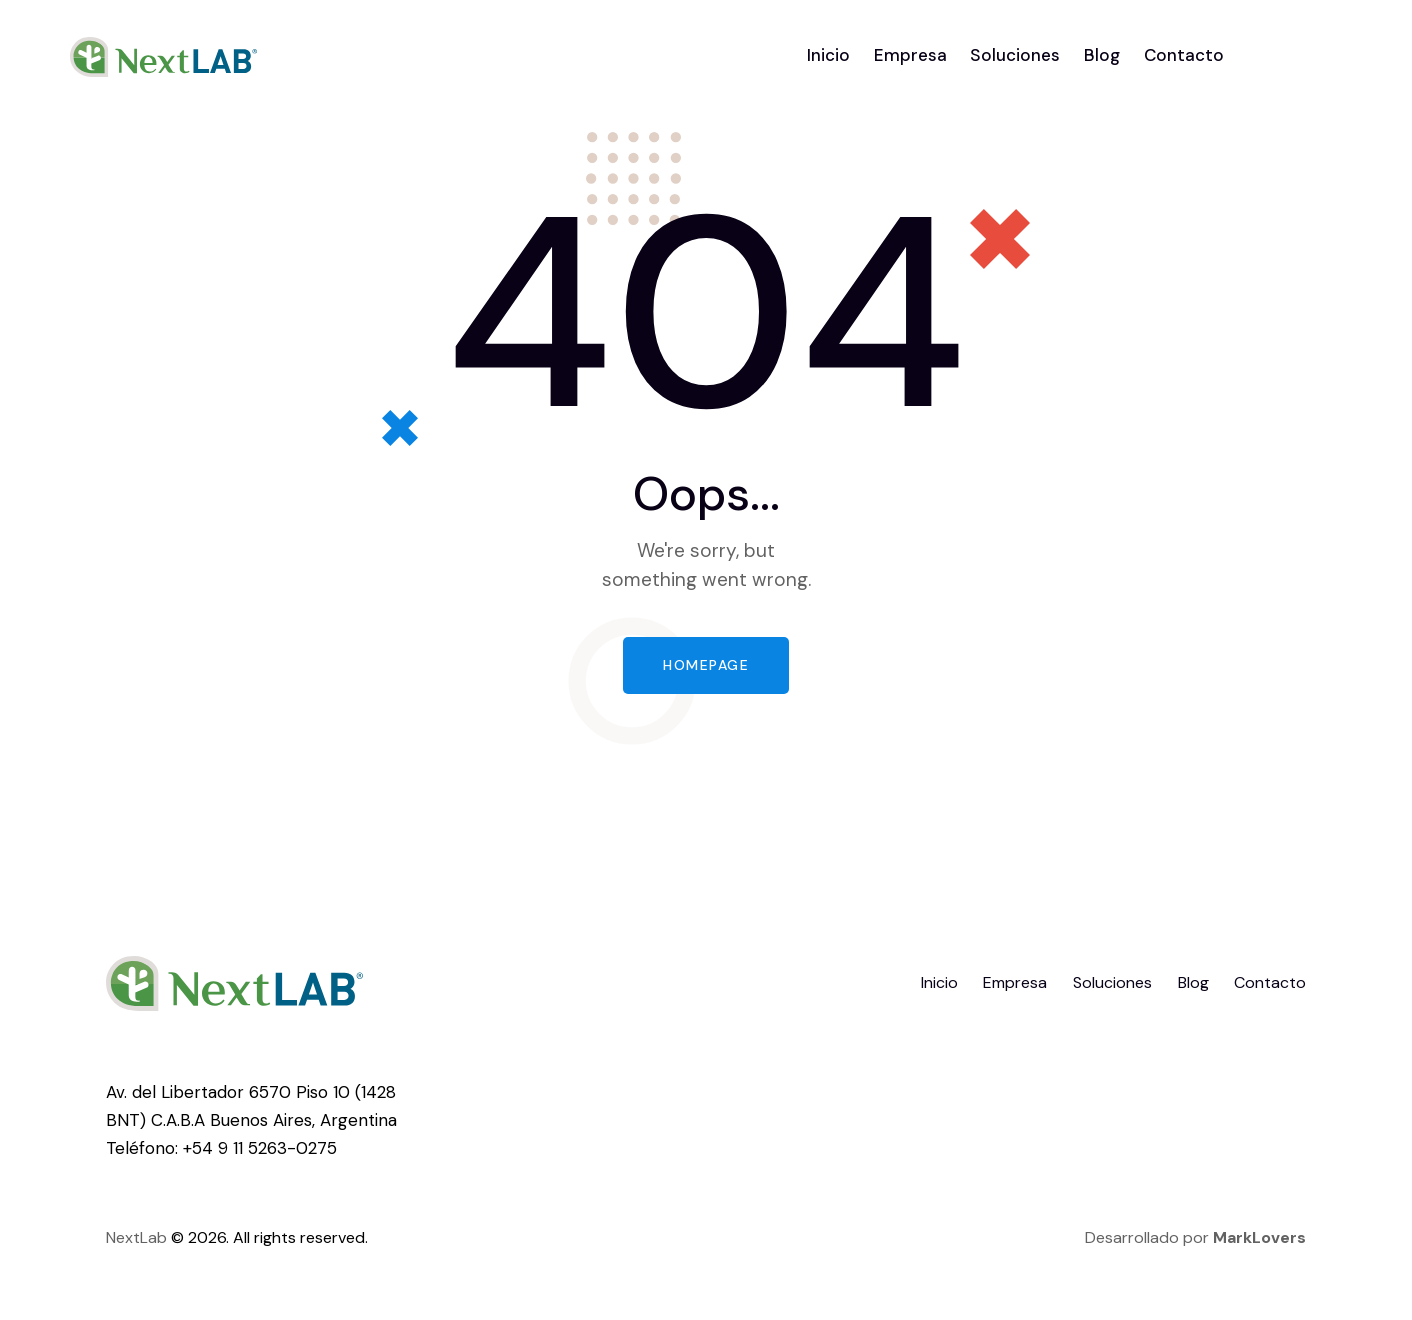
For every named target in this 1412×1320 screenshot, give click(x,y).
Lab (153, 1237)
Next (123, 1237)
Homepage (706, 665)
